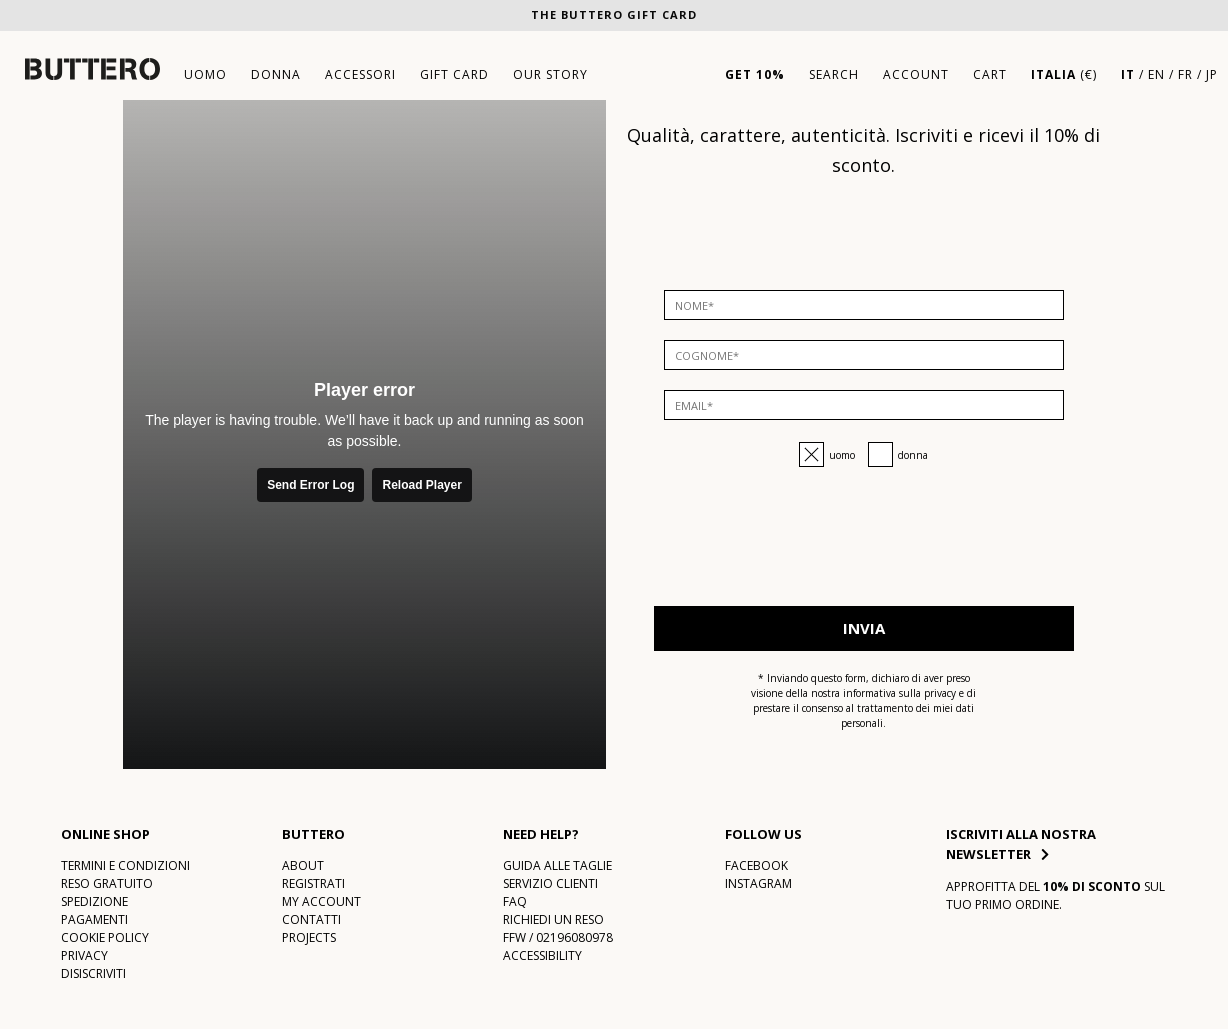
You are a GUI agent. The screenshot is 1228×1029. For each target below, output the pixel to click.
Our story (550, 74)
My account (321, 901)
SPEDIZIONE (94, 901)
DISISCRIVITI (93, 973)
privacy (940, 693)
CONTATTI (311, 919)
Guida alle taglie (557, 865)
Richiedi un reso (553, 919)
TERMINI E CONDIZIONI (125, 865)
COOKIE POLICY (105, 937)
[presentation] (864, 547)
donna (276, 74)
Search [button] (834, 74)
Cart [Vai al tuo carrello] (990, 74)
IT (1128, 74)
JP (1212, 74)
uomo (205, 74)
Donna (913, 455)
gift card (454, 74)
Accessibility (542, 955)
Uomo (842, 455)
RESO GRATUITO (107, 883)
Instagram (758, 883)
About (303, 865)
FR (1185, 74)
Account (916, 74)
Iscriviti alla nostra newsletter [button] (1021, 844)
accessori (360, 74)
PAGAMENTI (94, 919)
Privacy (84, 955)
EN (1156, 74)
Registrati (313, 883)
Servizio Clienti (550, 883)
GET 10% (755, 74)
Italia (1053, 74)
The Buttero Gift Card (614, 14)
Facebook (756, 865)
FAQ (515, 901)
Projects (309, 937)
